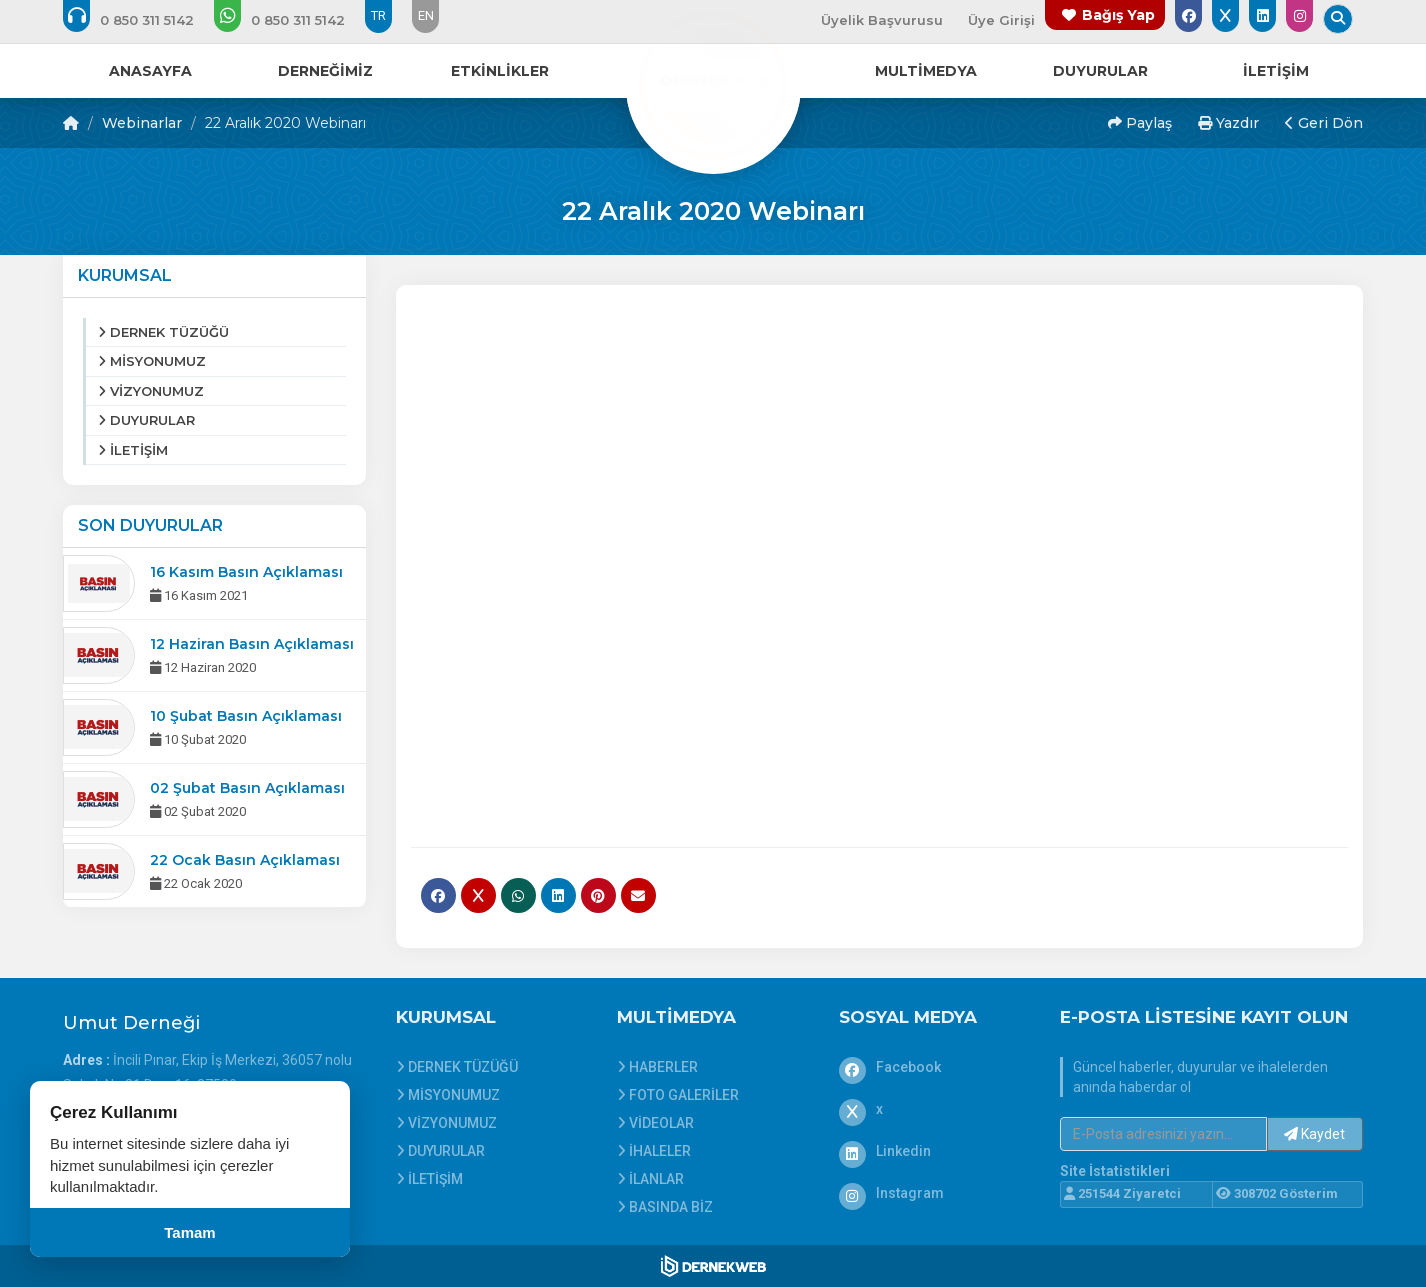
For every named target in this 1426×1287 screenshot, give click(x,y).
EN (426, 15)
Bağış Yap (1118, 15)
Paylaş (1140, 123)
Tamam (189, 1232)
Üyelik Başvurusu (882, 20)
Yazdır (1228, 123)
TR (378, 15)
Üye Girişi (1001, 20)
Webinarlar (142, 123)
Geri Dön (1324, 123)
